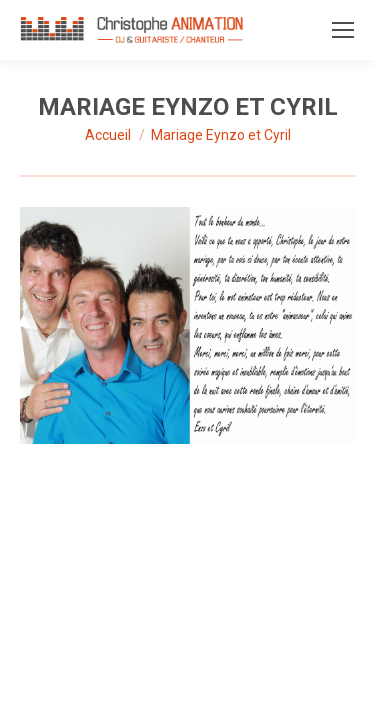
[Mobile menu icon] (343, 30)
